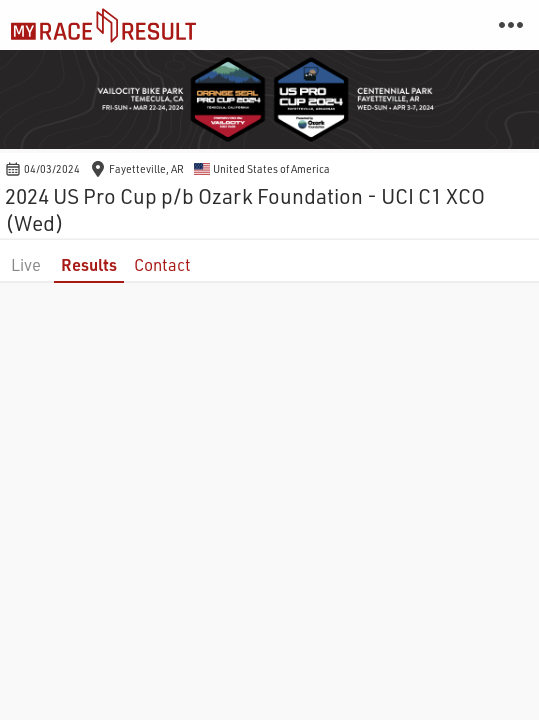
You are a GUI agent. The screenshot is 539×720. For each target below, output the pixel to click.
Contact (162, 264)
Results (89, 264)
